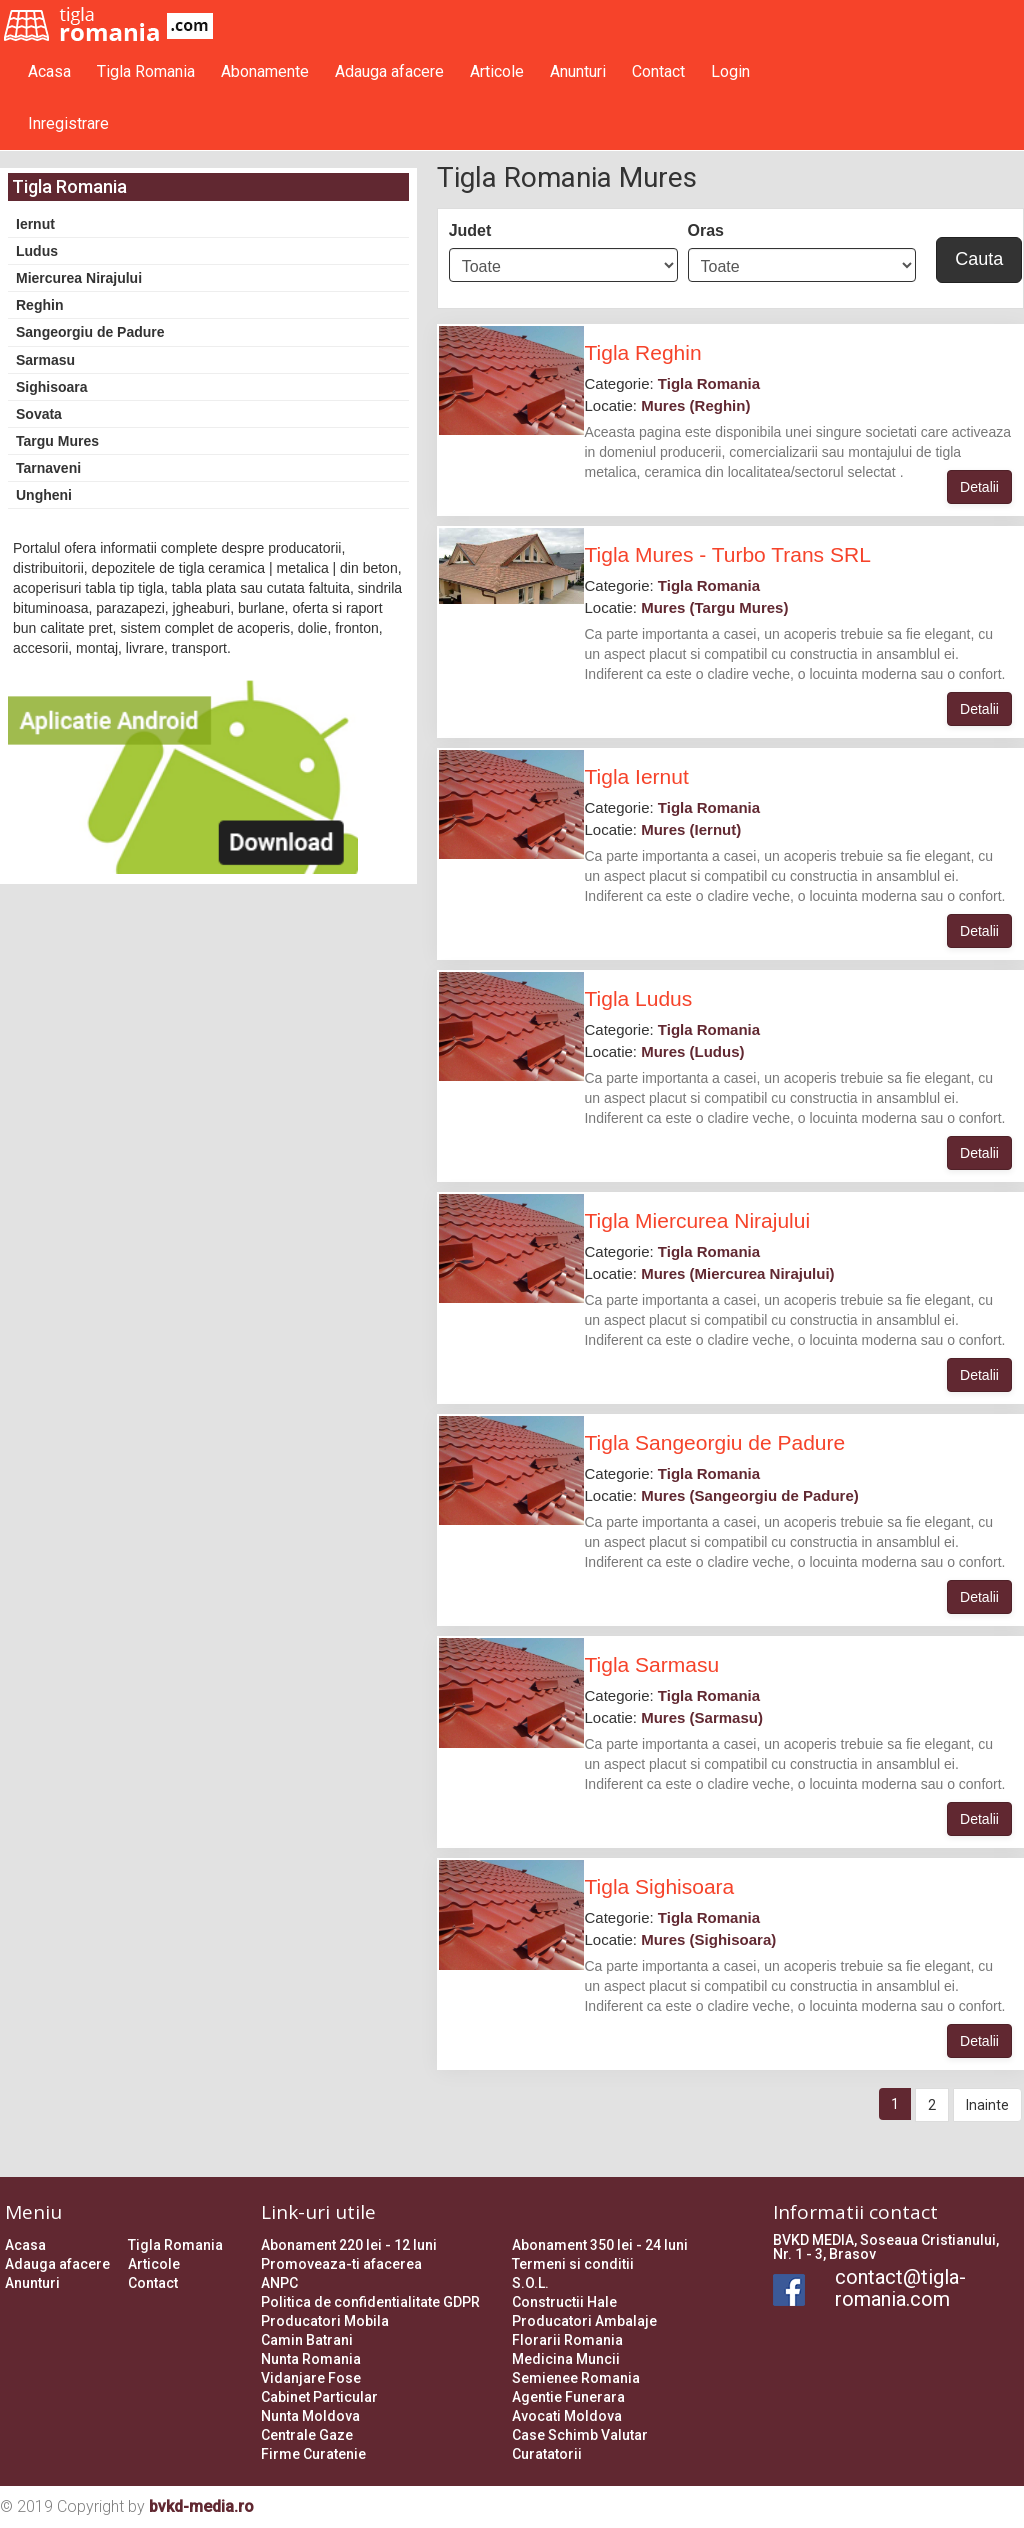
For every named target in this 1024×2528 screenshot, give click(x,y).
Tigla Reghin (642, 352)
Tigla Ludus (638, 998)
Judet (470, 230)
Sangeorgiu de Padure (90, 332)
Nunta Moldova (310, 2416)
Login (730, 71)
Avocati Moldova (567, 2416)
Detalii (979, 487)
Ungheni (44, 495)
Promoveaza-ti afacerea (341, 2264)
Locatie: (667, 405)
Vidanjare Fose (311, 2378)
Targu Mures (57, 441)
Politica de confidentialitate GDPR (370, 2302)
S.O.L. (530, 2283)
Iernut (35, 224)
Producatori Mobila (325, 2321)
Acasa (49, 71)
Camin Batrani (307, 2340)
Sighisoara (52, 387)
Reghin (39, 305)
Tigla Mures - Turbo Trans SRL (727, 554)
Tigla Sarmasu (651, 1664)
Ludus (37, 251)
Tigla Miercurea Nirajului (697, 1220)
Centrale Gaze (307, 2435)
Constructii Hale (564, 2302)
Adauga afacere (389, 71)
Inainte (987, 2105)
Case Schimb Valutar (580, 2435)
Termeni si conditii (573, 2264)
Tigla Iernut (636, 776)
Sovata (39, 414)
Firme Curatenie (313, 2454)
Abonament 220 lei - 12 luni (349, 2245)
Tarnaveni (48, 468)
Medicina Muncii (566, 2359)
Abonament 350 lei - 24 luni (600, 2245)
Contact (658, 71)
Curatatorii (547, 2454)
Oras (706, 230)
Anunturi (578, 71)
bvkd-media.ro (201, 2506)
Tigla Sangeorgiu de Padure (714, 1442)
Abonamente (265, 71)
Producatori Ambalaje (584, 2321)
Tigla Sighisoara (659, 1886)
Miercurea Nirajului (79, 278)
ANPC (279, 2283)
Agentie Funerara (568, 2397)
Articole (497, 71)
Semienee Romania (576, 2378)
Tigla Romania (146, 71)
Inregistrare (68, 123)
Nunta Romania (311, 2359)
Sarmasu (45, 360)
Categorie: (672, 383)
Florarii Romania (567, 2340)
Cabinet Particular (319, 2397)
